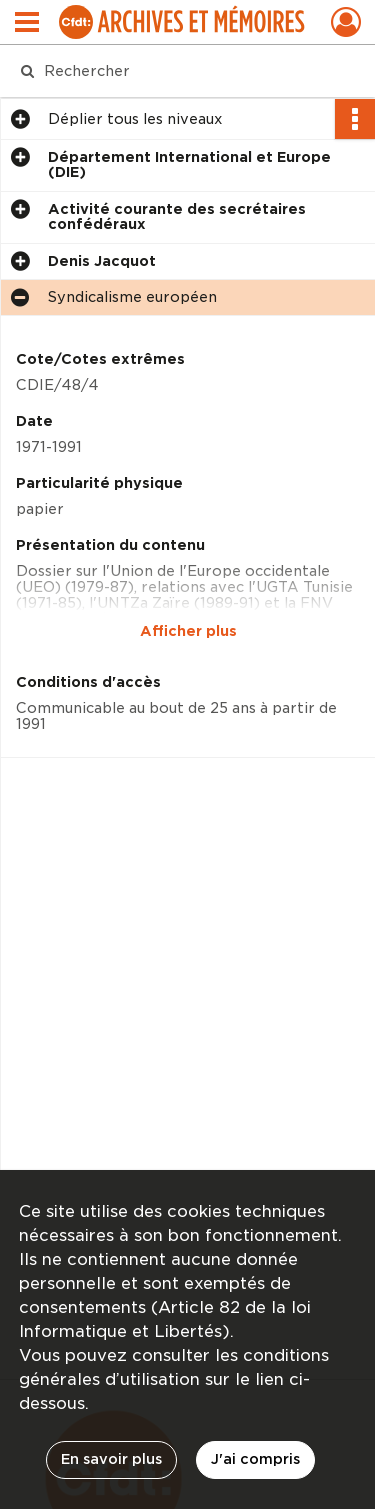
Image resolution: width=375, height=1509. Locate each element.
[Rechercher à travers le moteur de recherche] (185, 71)
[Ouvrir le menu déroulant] (27, 24)
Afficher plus (188, 631)
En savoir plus (111, 1459)
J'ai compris (255, 1459)
